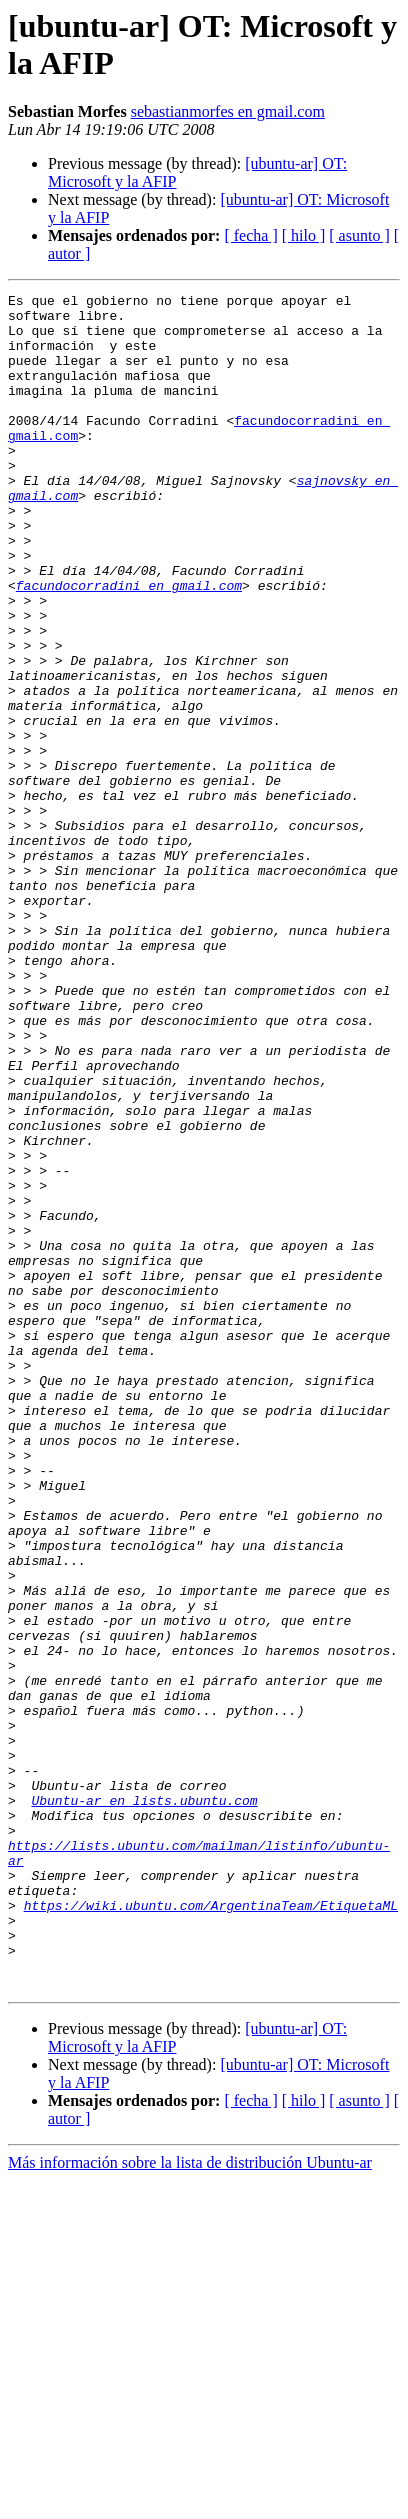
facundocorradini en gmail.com (129, 645)
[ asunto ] (359, 235)
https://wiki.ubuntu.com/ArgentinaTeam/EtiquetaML (211, 2229)
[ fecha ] (250, 235)
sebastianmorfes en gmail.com (228, 111)
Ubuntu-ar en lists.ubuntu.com (144, 2103)
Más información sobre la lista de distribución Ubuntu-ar (190, 2501)
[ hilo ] (304, 235)
